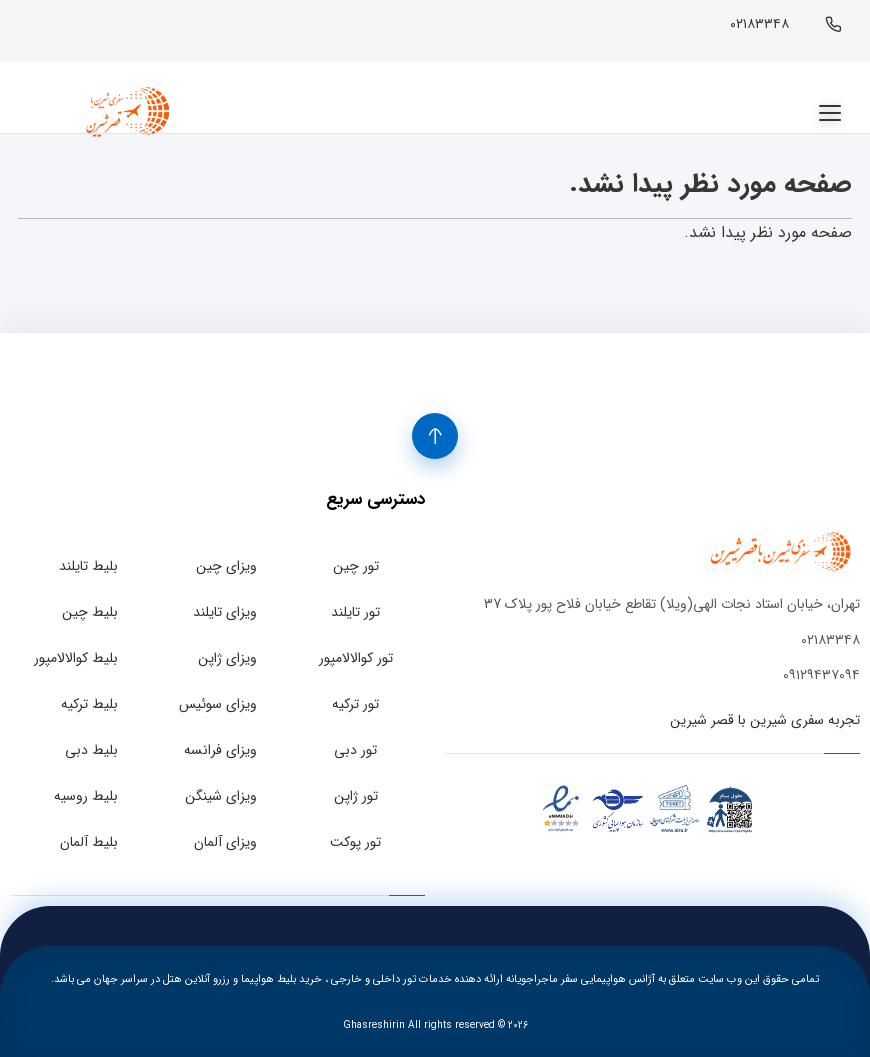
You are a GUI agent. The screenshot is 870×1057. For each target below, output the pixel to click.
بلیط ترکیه (89, 704)
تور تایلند (355, 612)
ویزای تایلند (225, 612)
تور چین (356, 566)
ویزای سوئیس (218, 704)
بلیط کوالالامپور (76, 658)
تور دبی (355, 750)
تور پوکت (355, 842)
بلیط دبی (91, 750)
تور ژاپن (356, 796)
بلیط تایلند (88, 566)
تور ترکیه (355, 704)
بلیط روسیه (86, 796)
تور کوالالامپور (356, 658)
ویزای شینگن (221, 796)
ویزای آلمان (225, 842)
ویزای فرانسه (220, 750)
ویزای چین (226, 566)
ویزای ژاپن (227, 658)
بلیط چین (90, 612)
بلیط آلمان (89, 842)
